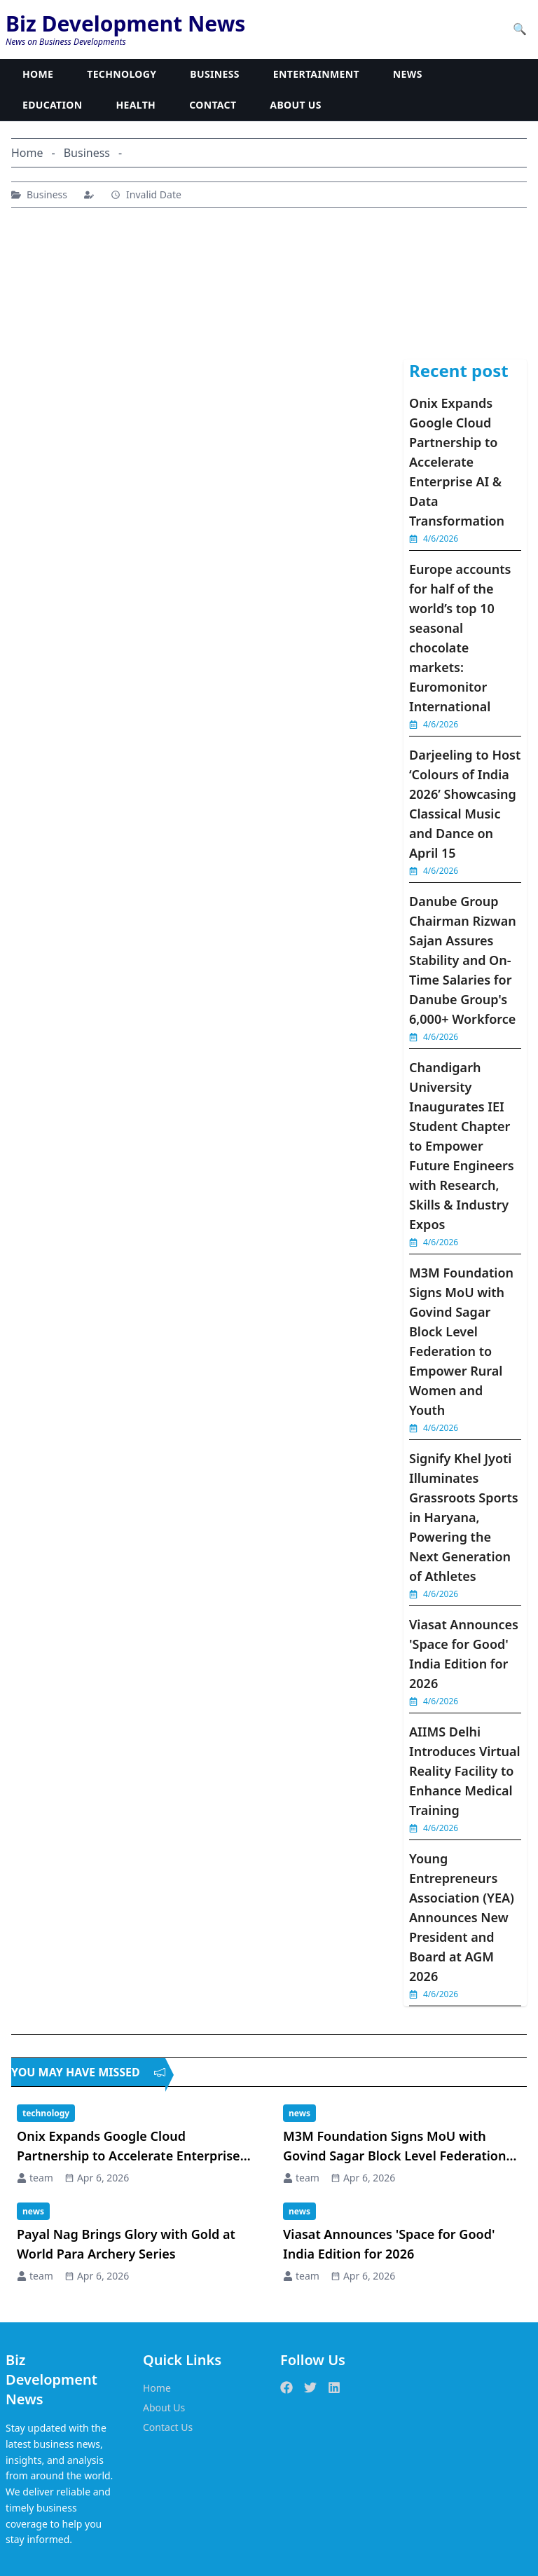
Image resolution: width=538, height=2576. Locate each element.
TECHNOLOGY (121, 74)
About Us (164, 2407)
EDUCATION (52, 104)
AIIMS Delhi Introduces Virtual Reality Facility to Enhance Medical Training (464, 1770)
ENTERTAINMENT (316, 74)
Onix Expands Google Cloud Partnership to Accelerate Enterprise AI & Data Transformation (456, 462)
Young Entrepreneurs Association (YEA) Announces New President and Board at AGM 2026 (461, 1917)
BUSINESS (215, 74)
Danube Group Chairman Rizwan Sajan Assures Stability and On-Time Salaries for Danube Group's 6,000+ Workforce (462, 960)
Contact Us (168, 2427)
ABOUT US (295, 104)
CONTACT (212, 104)
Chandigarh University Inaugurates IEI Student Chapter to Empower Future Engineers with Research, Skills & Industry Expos (461, 1146)
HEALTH (136, 104)
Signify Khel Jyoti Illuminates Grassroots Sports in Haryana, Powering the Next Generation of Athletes (463, 1517)
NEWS (407, 74)
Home (157, 2388)
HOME (37, 74)
